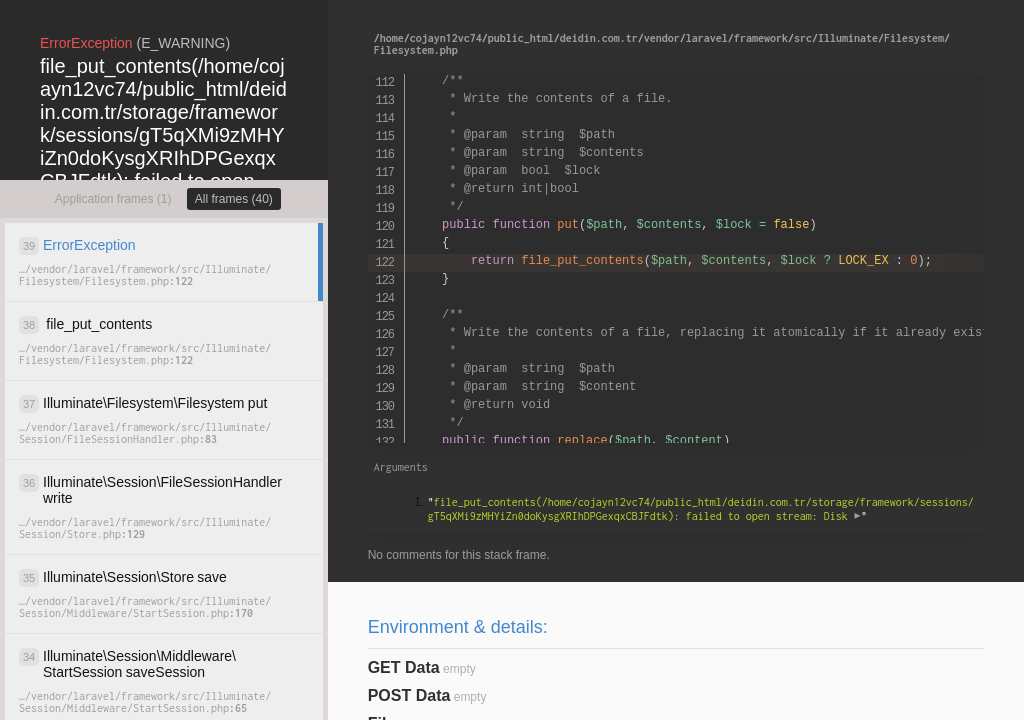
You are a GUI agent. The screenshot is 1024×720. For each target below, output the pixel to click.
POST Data (409, 695)
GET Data (404, 667)
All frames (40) (234, 199)
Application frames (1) (113, 199)
